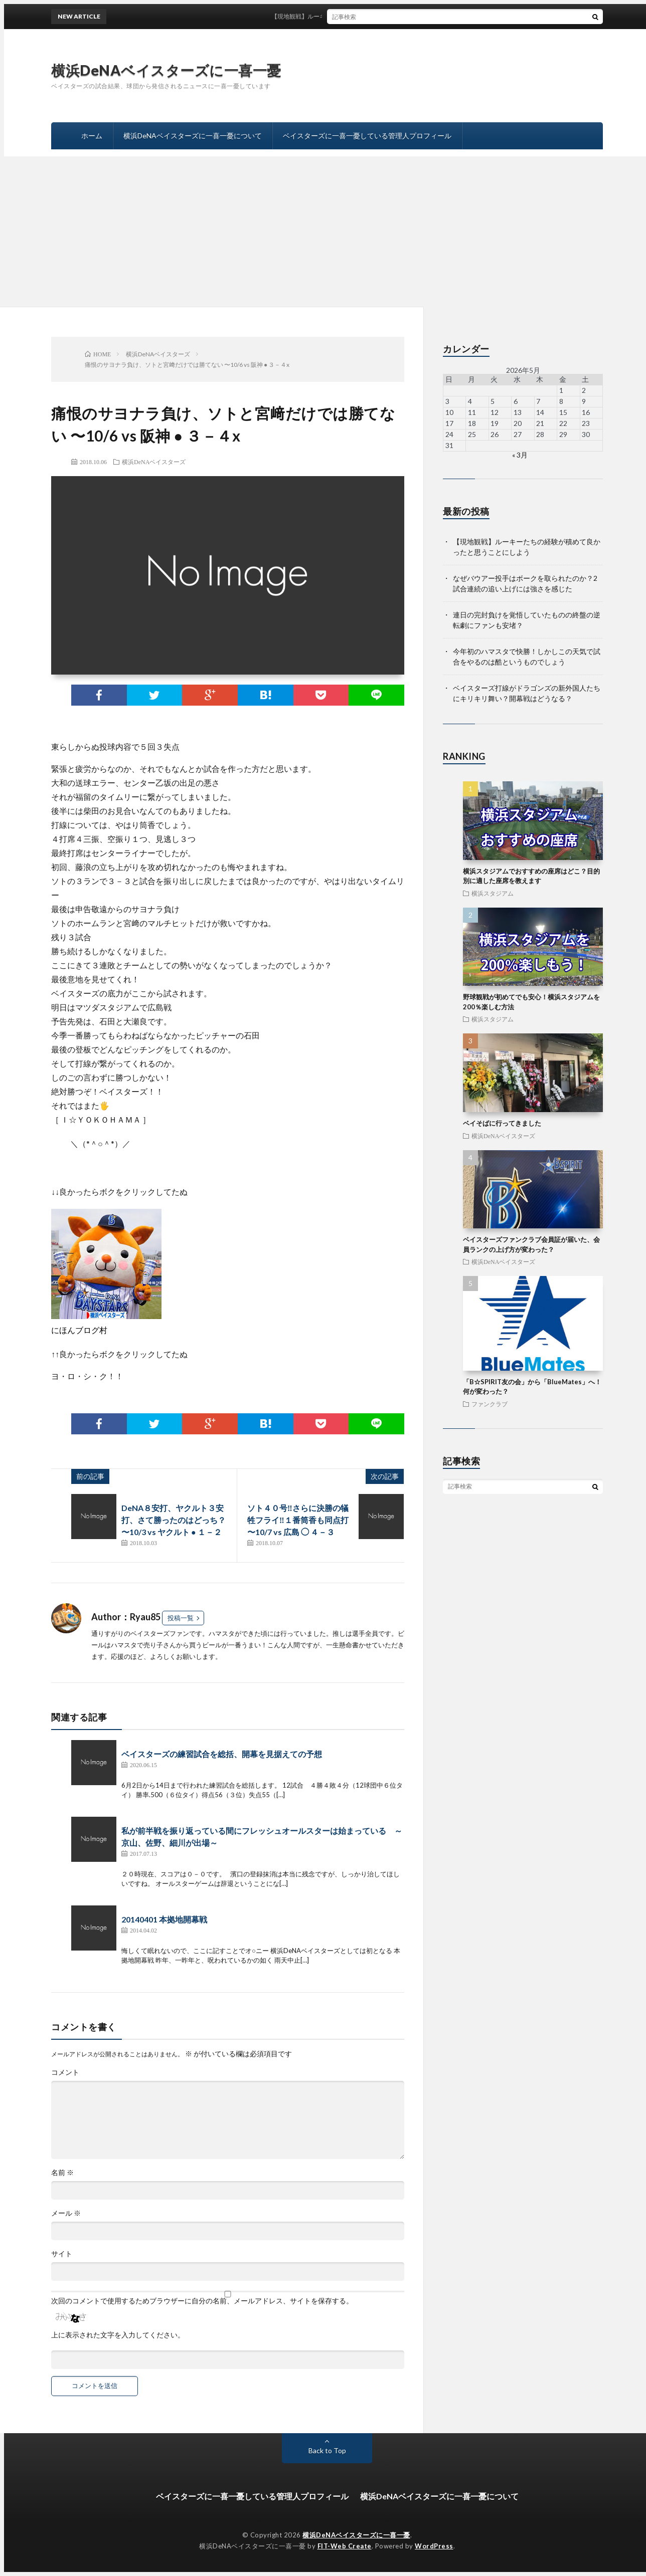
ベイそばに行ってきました (502, 1123)
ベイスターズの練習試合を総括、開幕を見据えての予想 (221, 1754)
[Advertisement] (327, 231)
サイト (61, 2253)
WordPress (434, 2546)
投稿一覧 (181, 1618)
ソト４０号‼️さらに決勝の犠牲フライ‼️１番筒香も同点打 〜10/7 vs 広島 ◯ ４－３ (298, 1520)
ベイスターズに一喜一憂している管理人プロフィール (367, 135)
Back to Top (327, 2450)
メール (66, 2213)
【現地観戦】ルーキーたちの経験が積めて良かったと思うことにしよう (380, 16)
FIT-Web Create (344, 2546)
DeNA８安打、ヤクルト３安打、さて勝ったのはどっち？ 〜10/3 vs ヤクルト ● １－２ (173, 1520)
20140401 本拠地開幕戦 (164, 1919)
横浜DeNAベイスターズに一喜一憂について (192, 135)
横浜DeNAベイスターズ (154, 462)
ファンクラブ (489, 1404)
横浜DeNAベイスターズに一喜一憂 (166, 70)
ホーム (91, 135)
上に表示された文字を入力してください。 (118, 2334)
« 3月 (520, 455)
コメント (65, 2072)
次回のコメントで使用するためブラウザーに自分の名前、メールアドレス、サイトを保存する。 (202, 2300)
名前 (62, 2172)
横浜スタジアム (492, 893)
